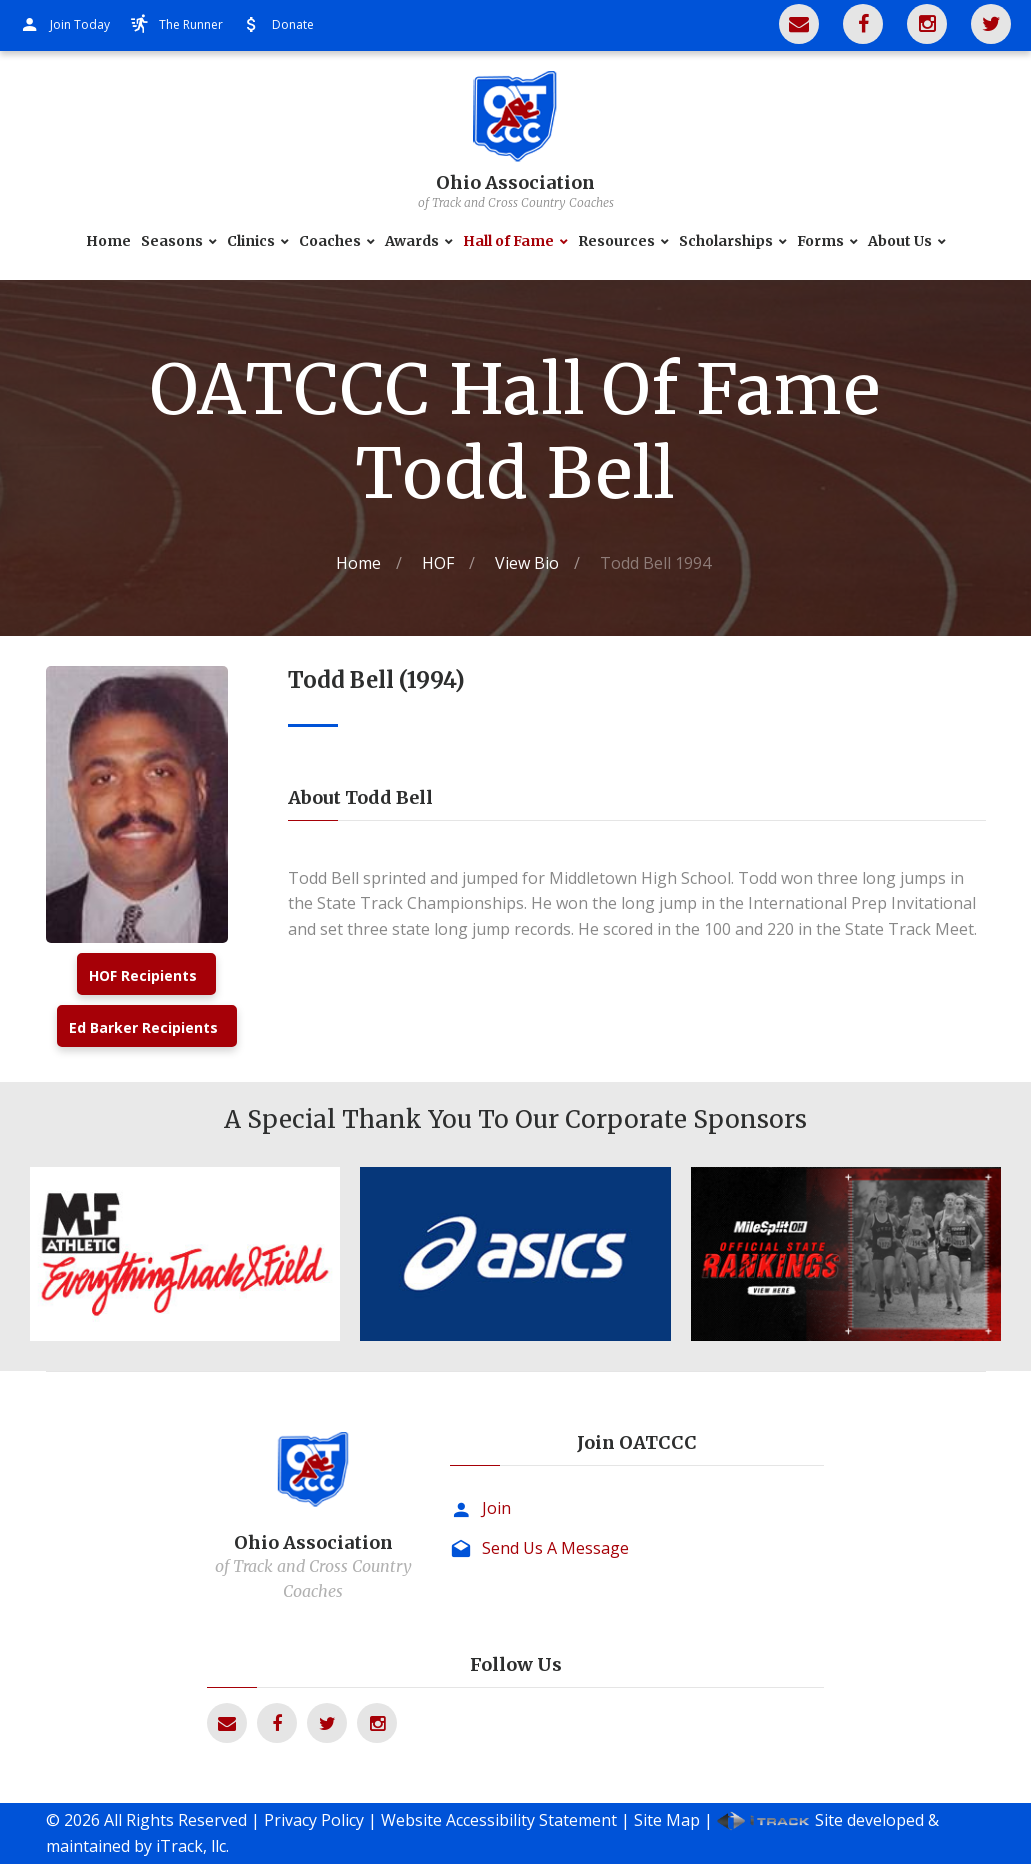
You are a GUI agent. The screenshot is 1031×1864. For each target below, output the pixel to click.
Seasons (172, 241)
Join (496, 1508)
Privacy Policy (314, 1820)
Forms (820, 241)
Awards (412, 241)
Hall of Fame (508, 241)
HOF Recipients (143, 975)
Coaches (330, 241)
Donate (293, 24)
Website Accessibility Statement (499, 1820)
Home (108, 241)
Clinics (251, 241)
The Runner (191, 24)
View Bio (527, 563)
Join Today (80, 24)
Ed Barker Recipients (143, 1027)
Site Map (667, 1820)
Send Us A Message (555, 1548)
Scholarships (726, 241)
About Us (900, 241)
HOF (438, 563)
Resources (616, 241)
